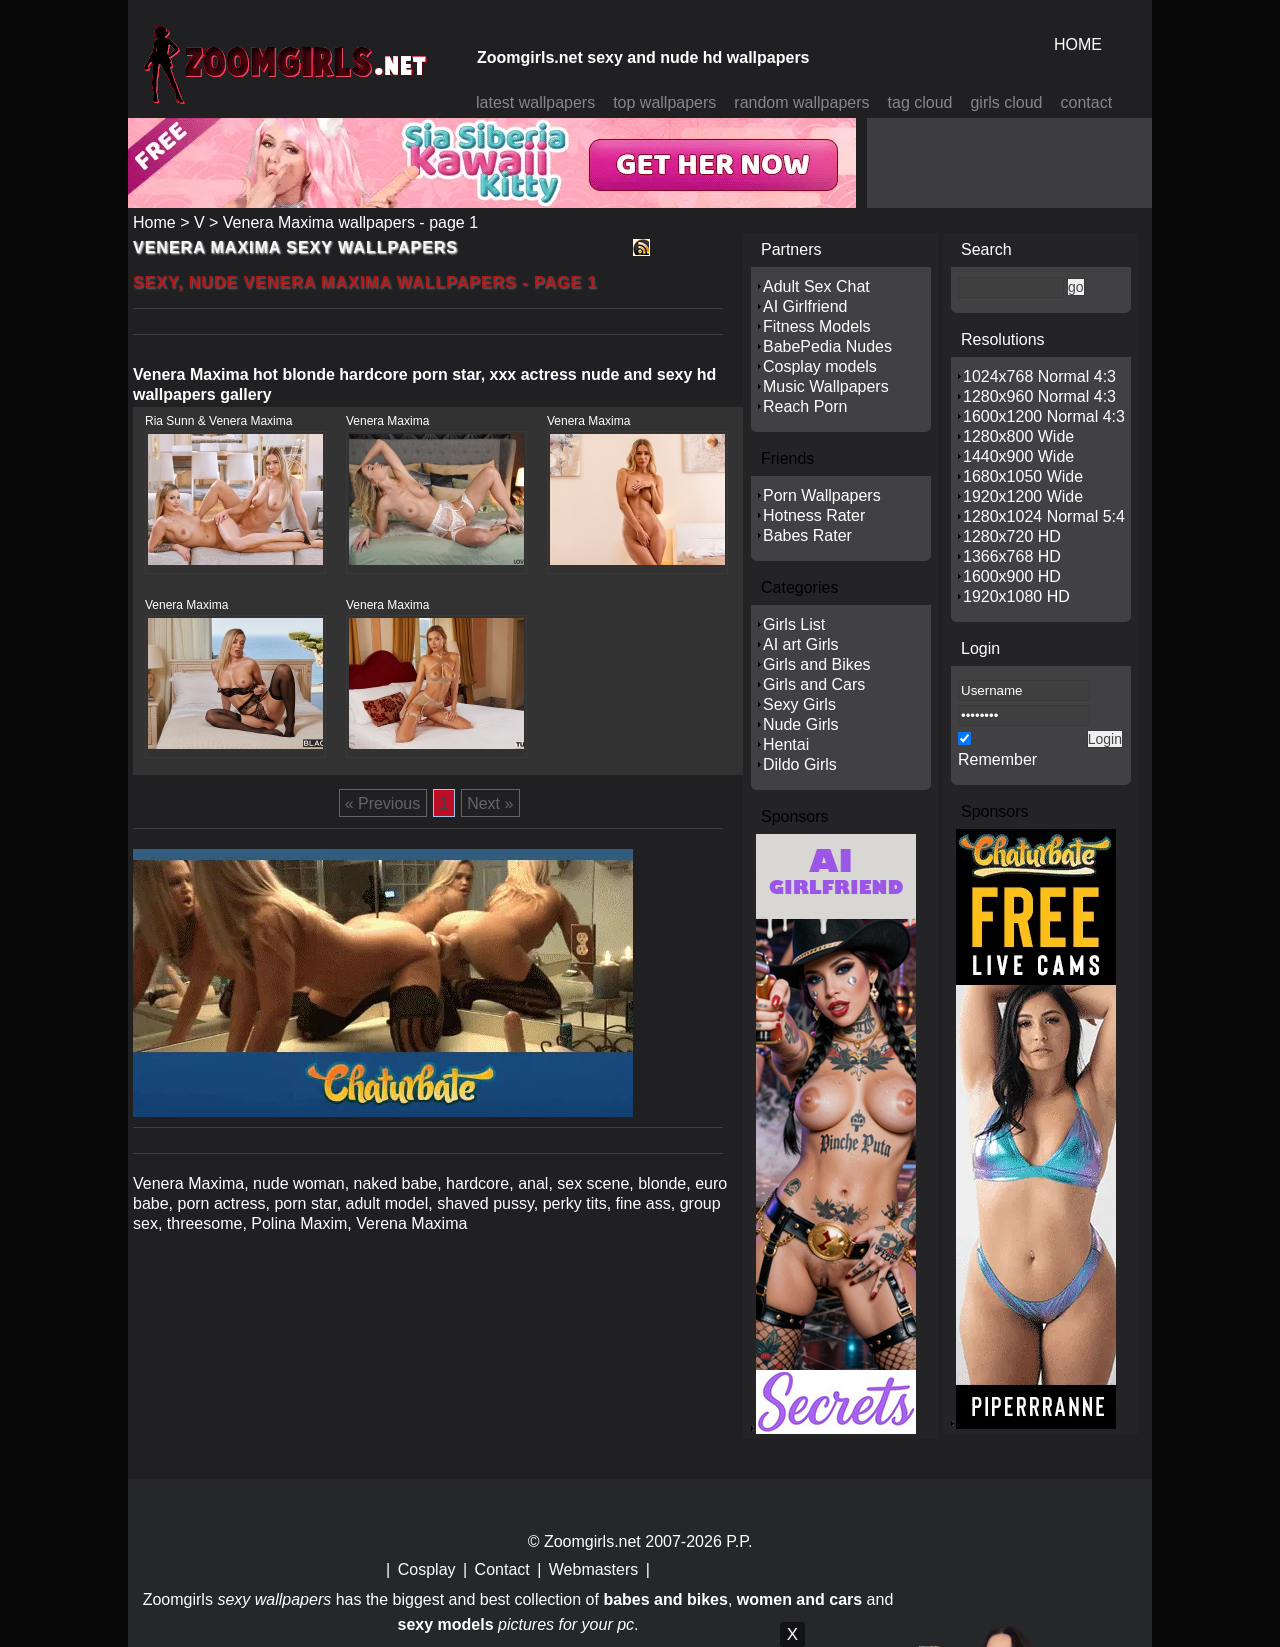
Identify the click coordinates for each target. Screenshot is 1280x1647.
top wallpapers (664, 102)
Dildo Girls (800, 764)
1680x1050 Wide (1023, 476)
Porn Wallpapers (822, 495)
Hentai (786, 744)
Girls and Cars (814, 684)
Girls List (794, 624)
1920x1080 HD (1016, 596)
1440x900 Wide (1018, 456)
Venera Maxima (387, 421)
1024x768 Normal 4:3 (1039, 376)
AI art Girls (801, 644)
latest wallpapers (535, 102)
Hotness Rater (814, 515)
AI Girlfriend (805, 306)
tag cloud (920, 102)
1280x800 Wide (1018, 436)
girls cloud (1006, 102)
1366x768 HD (1012, 556)
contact (1087, 102)
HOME (1078, 44)
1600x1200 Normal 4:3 (1044, 416)
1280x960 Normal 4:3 (1039, 396)
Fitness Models (817, 326)
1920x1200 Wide (1023, 496)
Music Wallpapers (826, 386)
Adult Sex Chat (816, 286)
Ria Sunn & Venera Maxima (218, 421)
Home (154, 222)
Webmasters (594, 1569)
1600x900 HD (1012, 576)
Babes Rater (807, 535)
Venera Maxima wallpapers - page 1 (350, 222)
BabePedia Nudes (827, 346)
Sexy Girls (799, 704)
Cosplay (427, 1569)
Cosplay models (820, 366)
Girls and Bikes (817, 664)
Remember (997, 759)
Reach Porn (805, 406)
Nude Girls (801, 724)
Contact (502, 1569)
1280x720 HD (1012, 536)
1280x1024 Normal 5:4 (1044, 516)
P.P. (739, 1541)
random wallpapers (801, 102)
